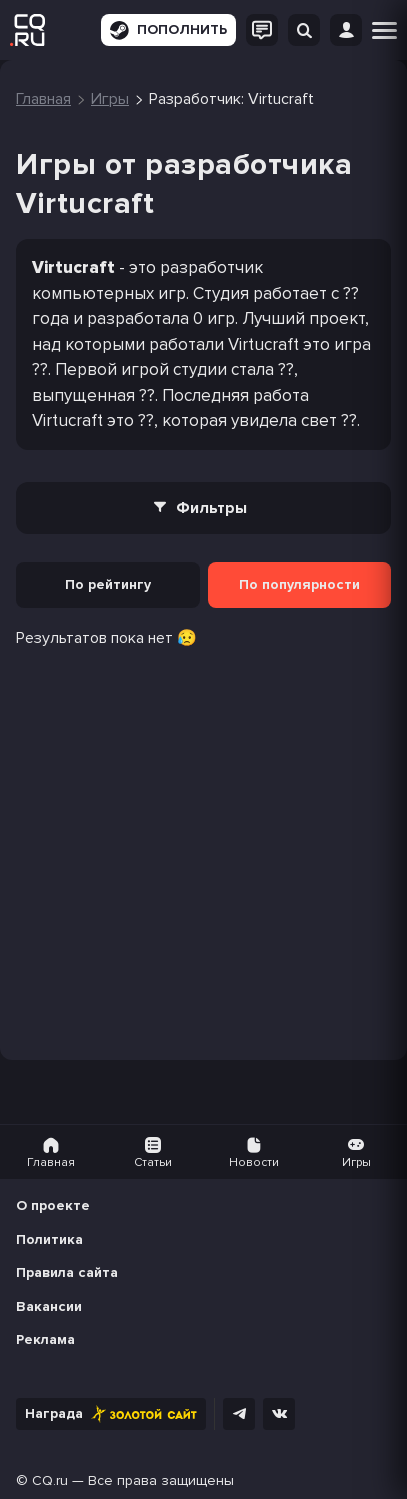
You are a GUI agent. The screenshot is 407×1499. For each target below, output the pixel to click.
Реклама (45, 1339)
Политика (49, 1239)
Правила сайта (67, 1272)
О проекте (53, 1205)
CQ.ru (50, 1480)
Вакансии (49, 1306)
